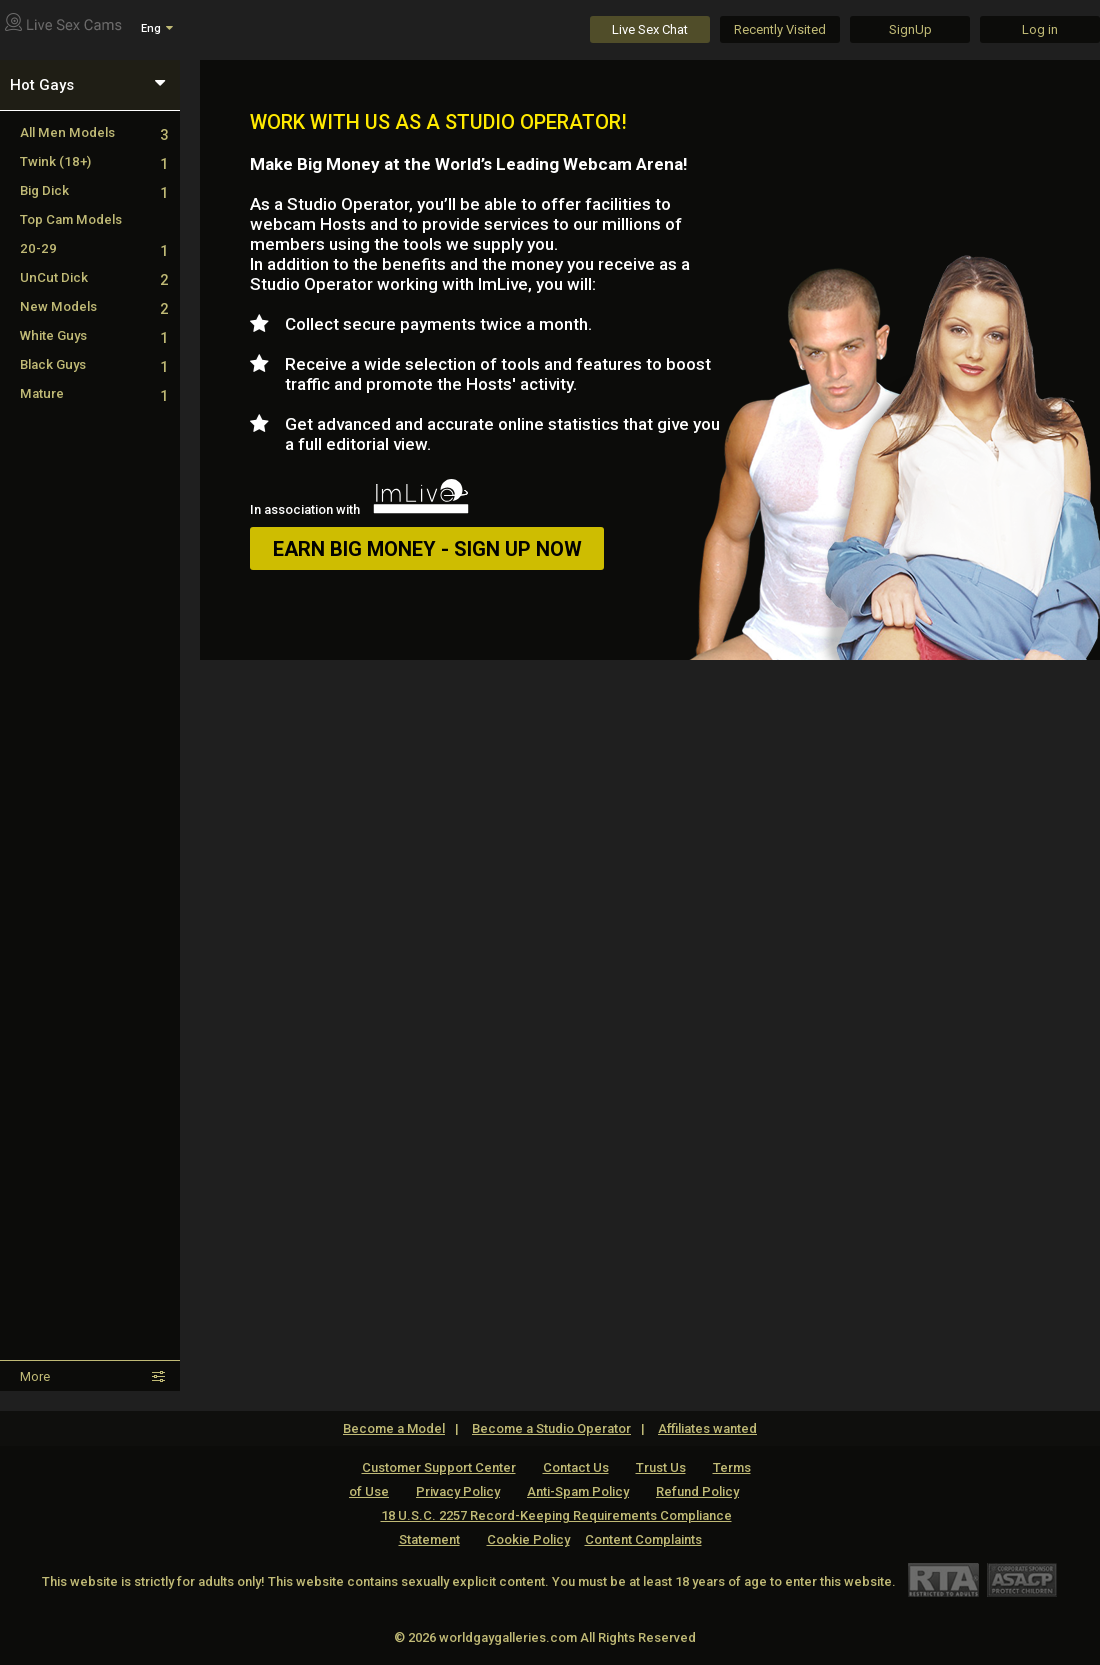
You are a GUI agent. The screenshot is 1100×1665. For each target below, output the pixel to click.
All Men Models (94, 132)
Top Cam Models (71, 219)
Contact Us (576, 1467)
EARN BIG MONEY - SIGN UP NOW (427, 549)
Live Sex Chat (650, 29)
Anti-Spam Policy (578, 1491)
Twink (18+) (94, 161)
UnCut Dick (94, 277)
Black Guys (94, 364)
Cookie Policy (528, 1539)
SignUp (910, 29)
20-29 (94, 248)
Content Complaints (643, 1539)
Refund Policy (697, 1491)
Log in (1040, 29)
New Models (94, 306)
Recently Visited (780, 29)
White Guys (94, 335)
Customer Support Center (439, 1467)
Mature (94, 393)
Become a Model (394, 1428)
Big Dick (94, 190)
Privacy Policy (458, 1491)
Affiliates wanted (707, 1428)
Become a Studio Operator (551, 1428)
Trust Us (661, 1467)
